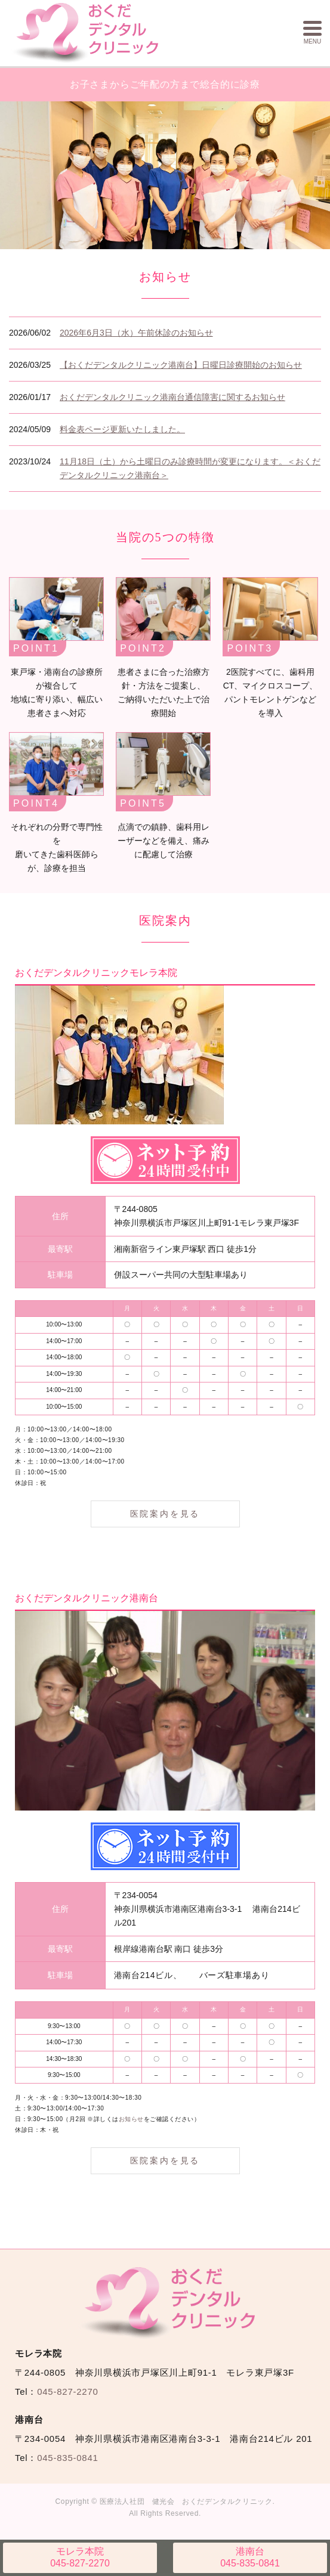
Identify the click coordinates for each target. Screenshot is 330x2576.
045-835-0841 (250, 2557)
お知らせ (131, 2117)
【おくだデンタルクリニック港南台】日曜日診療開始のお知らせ (181, 363)
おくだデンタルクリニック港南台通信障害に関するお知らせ (172, 395)
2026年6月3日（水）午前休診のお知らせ (136, 331)
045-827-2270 (80, 2557)
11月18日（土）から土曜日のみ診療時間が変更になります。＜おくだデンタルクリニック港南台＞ (190, 466)
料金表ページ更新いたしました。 (122, 427)
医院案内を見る (165, 1512)
